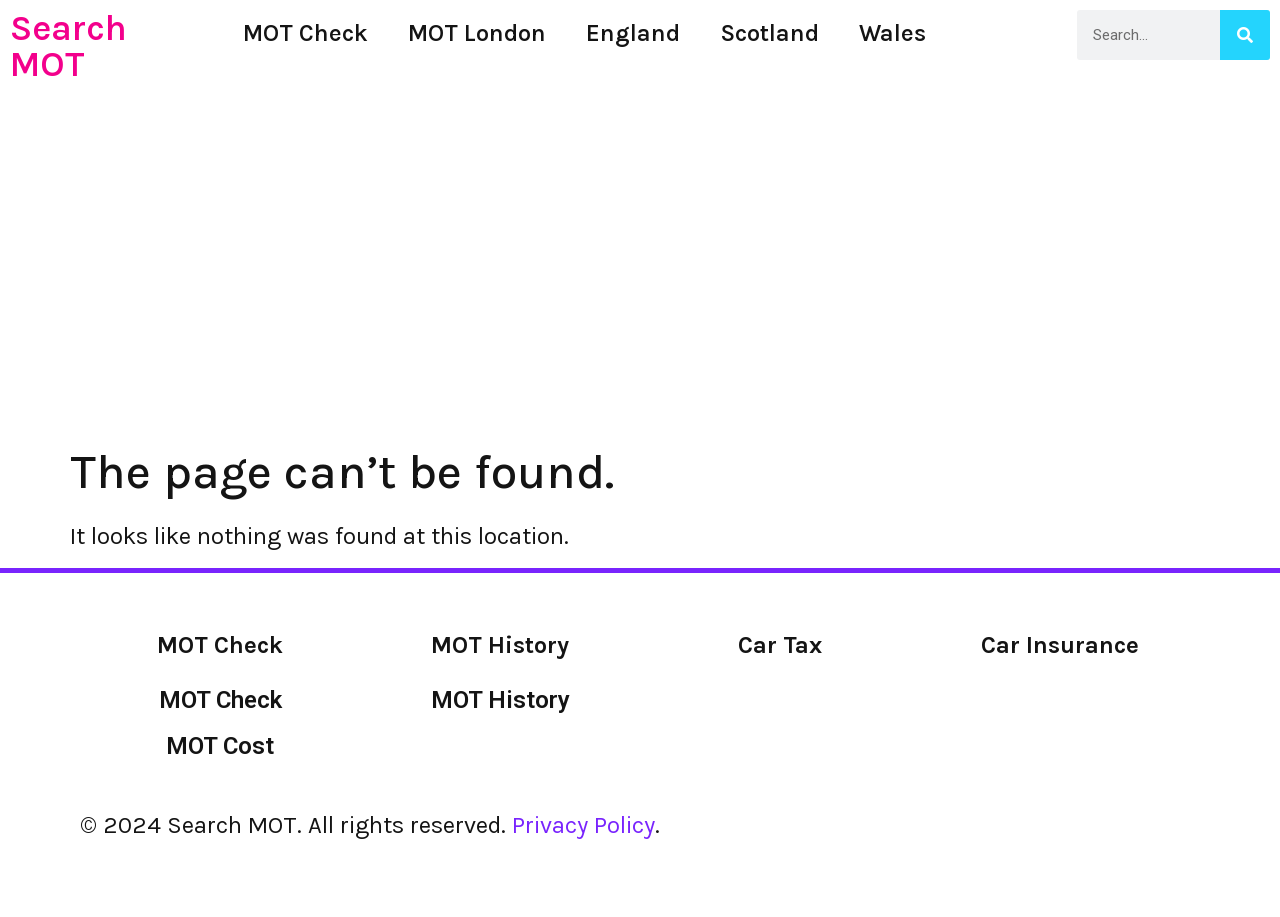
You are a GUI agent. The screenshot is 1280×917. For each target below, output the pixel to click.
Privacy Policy (583, 825)
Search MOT (68, 46)
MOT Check (305, 33)
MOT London (477, 33)
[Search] (1245, 35)
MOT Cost (220, 746)
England (633, 33)
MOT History (500, 700)
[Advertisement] (639, 206)
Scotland (769, 33)
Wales (892, 33)
